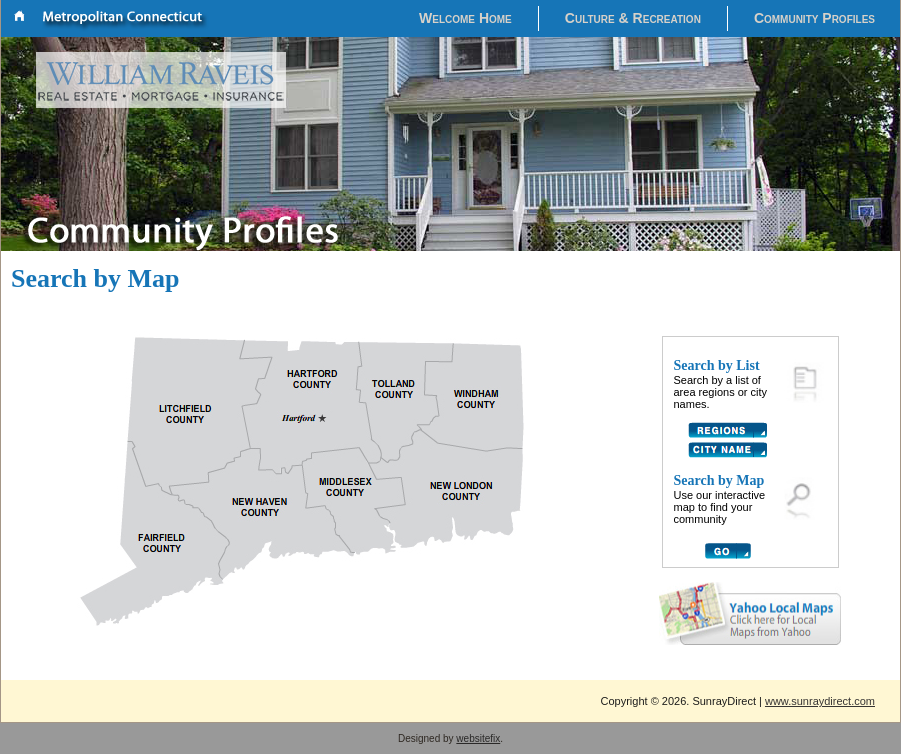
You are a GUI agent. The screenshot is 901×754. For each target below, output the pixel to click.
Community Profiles (814, 18)
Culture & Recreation (633, 18)
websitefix (478, 738)
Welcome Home (465, 18)
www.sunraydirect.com (820, 701)
